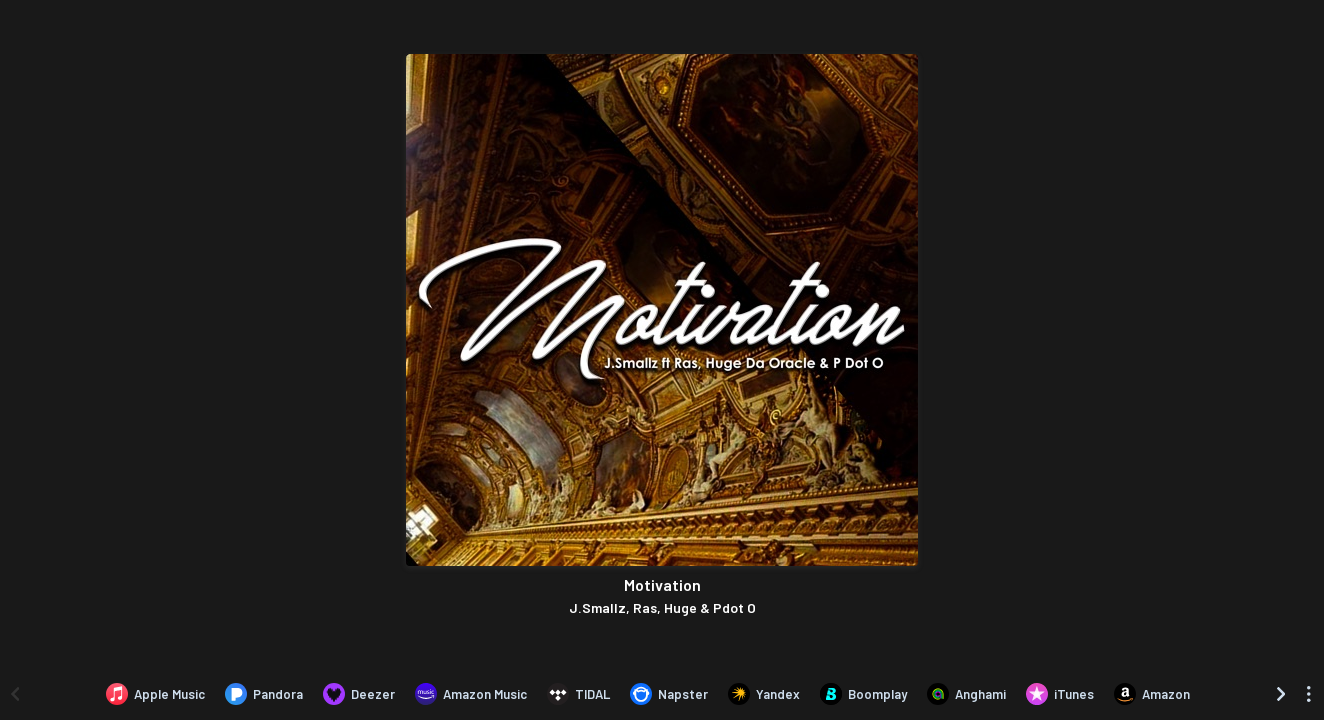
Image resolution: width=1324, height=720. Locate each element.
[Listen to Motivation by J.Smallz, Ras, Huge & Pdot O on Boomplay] (863, 694)
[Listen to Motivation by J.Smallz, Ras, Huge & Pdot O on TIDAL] (578, 694)
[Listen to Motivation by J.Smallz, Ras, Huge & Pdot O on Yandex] (764, 694)
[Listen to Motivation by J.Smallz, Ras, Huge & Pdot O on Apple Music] (155, 694)
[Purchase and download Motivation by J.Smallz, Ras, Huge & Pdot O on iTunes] (1060, 694)
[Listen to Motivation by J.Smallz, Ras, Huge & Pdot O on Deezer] (359, 694)
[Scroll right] (1281, 694)
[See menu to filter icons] (1309, 694)
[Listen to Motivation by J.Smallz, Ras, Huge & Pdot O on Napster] (669, 694)
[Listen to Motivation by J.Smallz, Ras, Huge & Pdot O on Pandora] (264, 694)
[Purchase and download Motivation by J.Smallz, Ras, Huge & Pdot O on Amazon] (1152, 694)
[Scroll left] (15, 694)
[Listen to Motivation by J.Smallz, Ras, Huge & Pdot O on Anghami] (966, 694)
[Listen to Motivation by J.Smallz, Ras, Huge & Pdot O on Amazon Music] (471, 694)
